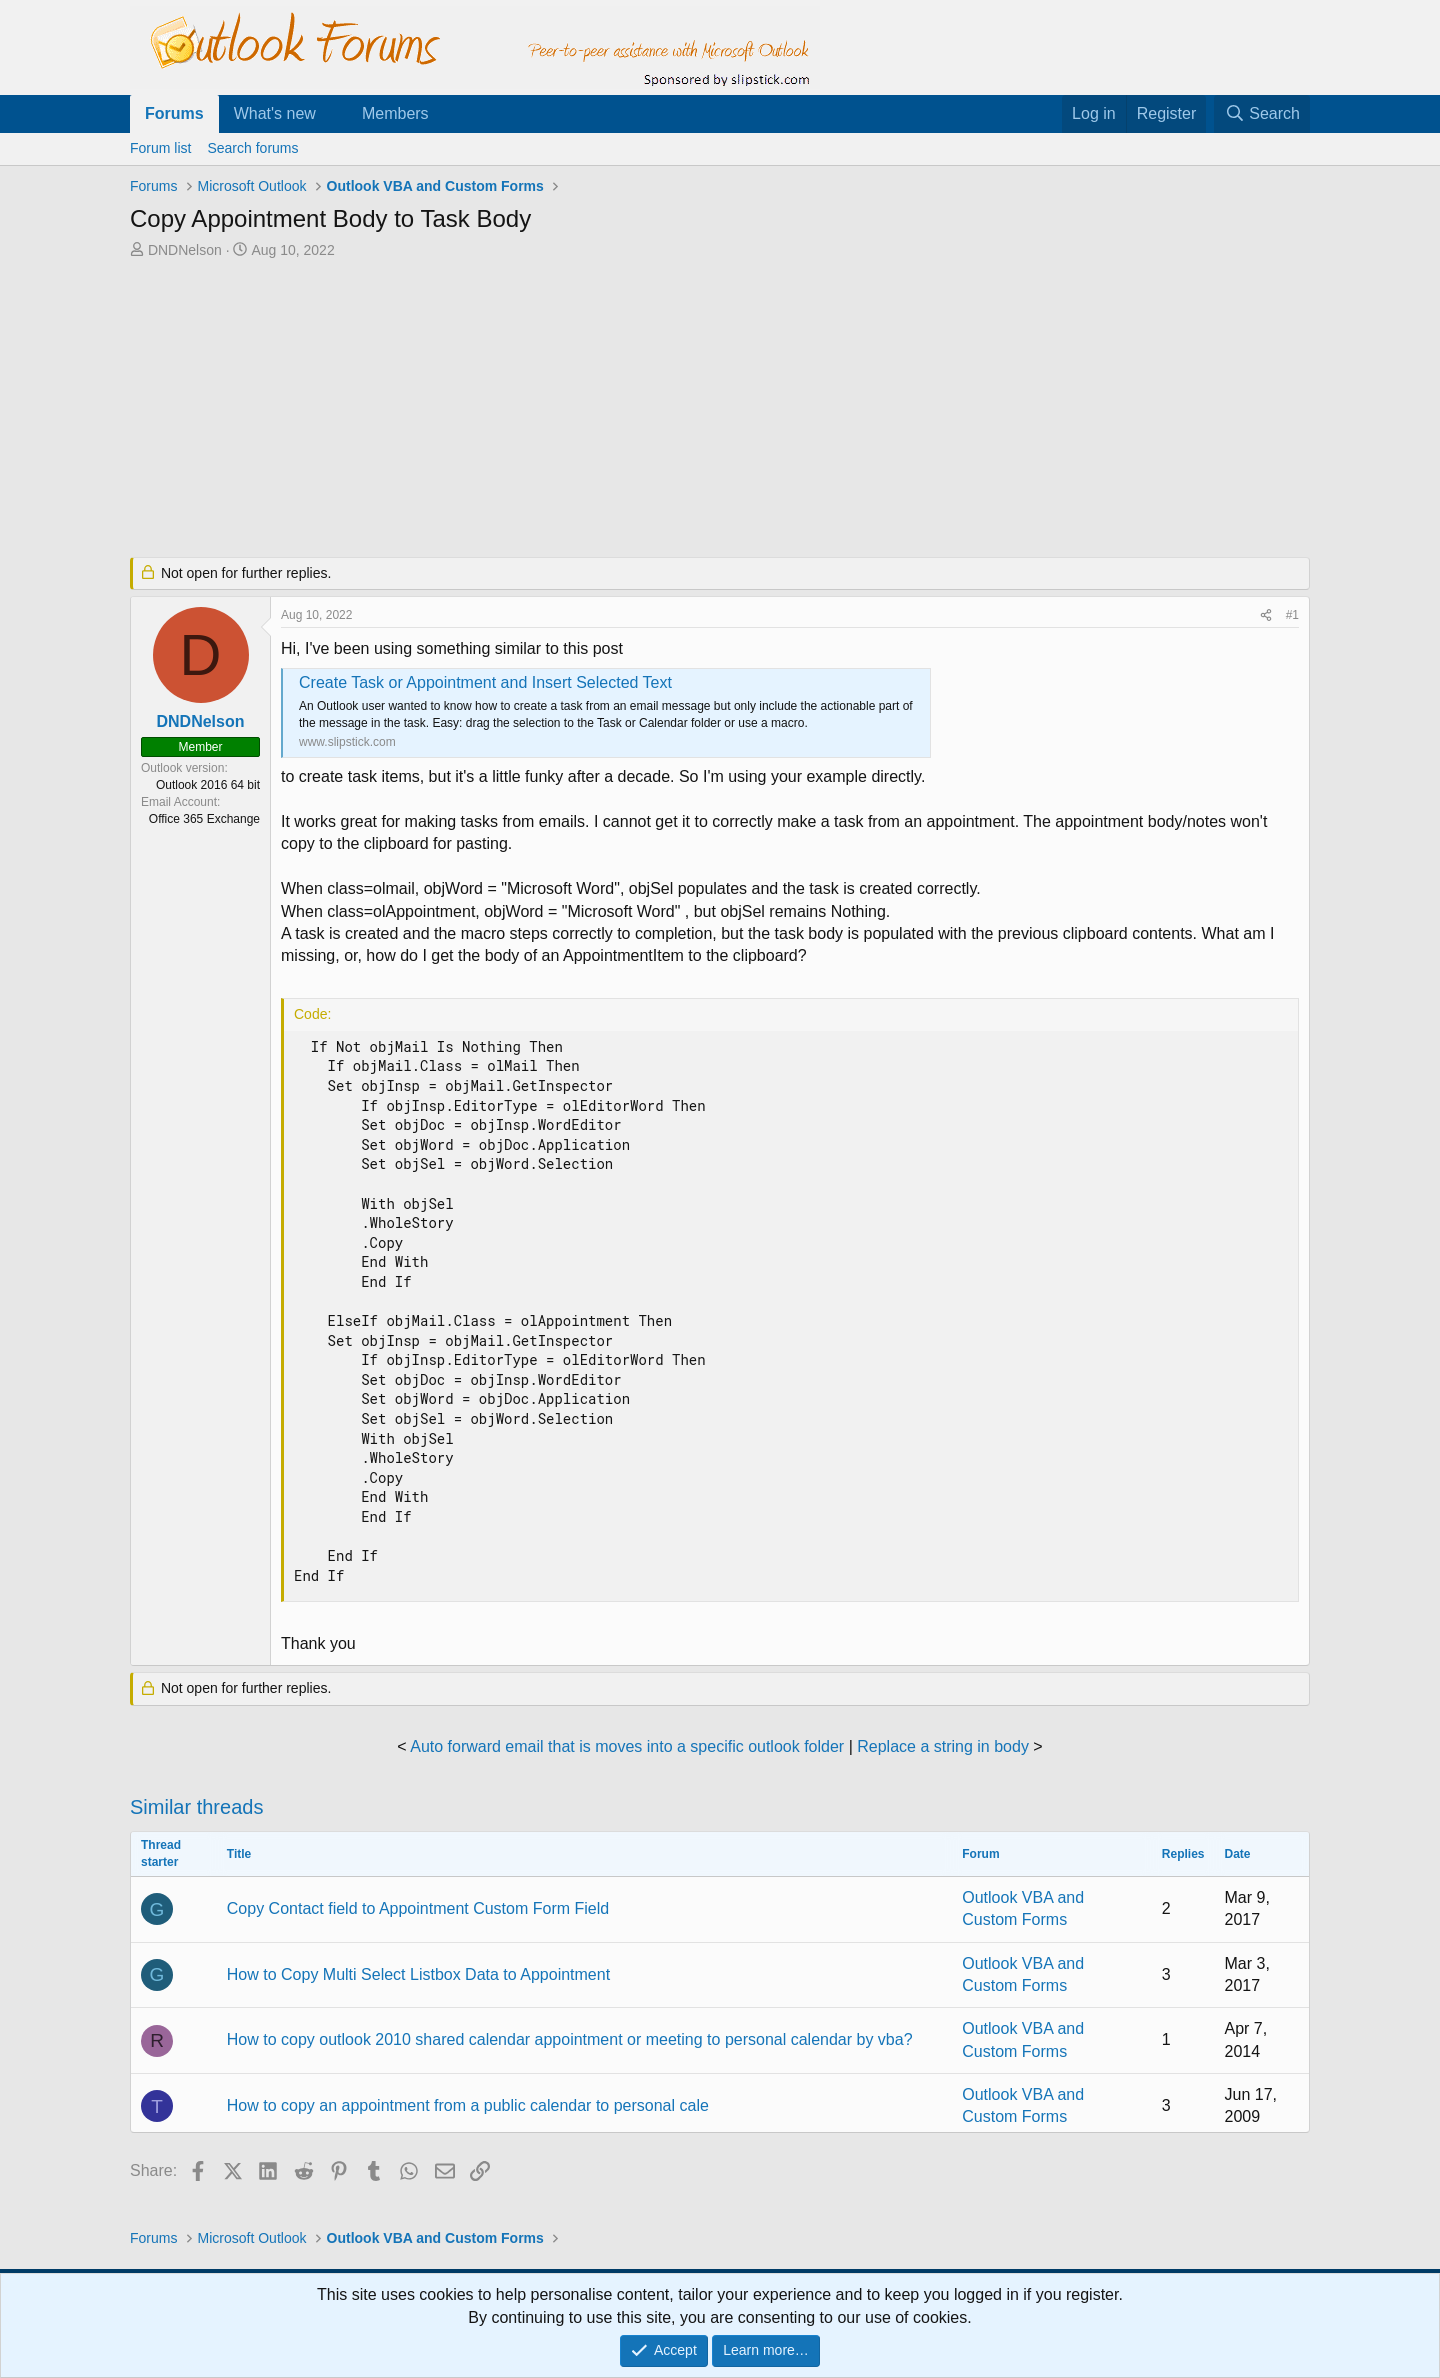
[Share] (1266, 615)
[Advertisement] (615, 410)
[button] (332, 114)
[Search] (1262, 114)
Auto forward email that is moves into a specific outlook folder (627, 1746)
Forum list (160, 148)
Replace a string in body (943, 1746)
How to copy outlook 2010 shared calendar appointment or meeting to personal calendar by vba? (570, 2039)
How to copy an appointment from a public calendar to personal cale (468, 2105)
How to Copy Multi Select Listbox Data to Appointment (418, 1974)
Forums (174, 113)
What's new (275, 113)
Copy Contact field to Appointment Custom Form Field (418, 1908)
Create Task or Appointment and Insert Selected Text (485, 682)
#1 (1292, 615)
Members (395, 113)
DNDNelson (185, 250)
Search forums (252, 148)
